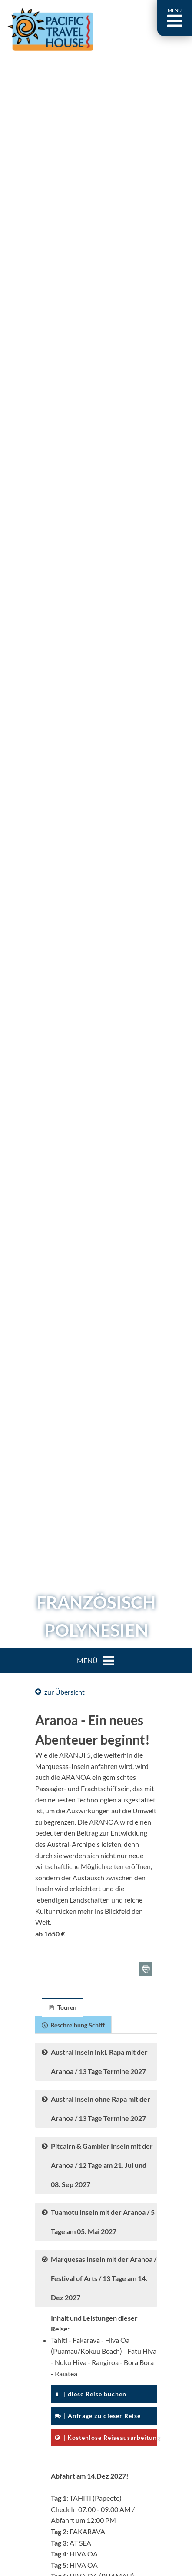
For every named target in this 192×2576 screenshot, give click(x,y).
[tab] (62, 2007)
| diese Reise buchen (91, 2394)
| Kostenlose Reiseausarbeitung (106, 2437)
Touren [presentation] (62, 2007)
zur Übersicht (60, 1692)
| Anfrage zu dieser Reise (98, 2415)
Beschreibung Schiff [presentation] (73, 2025)
